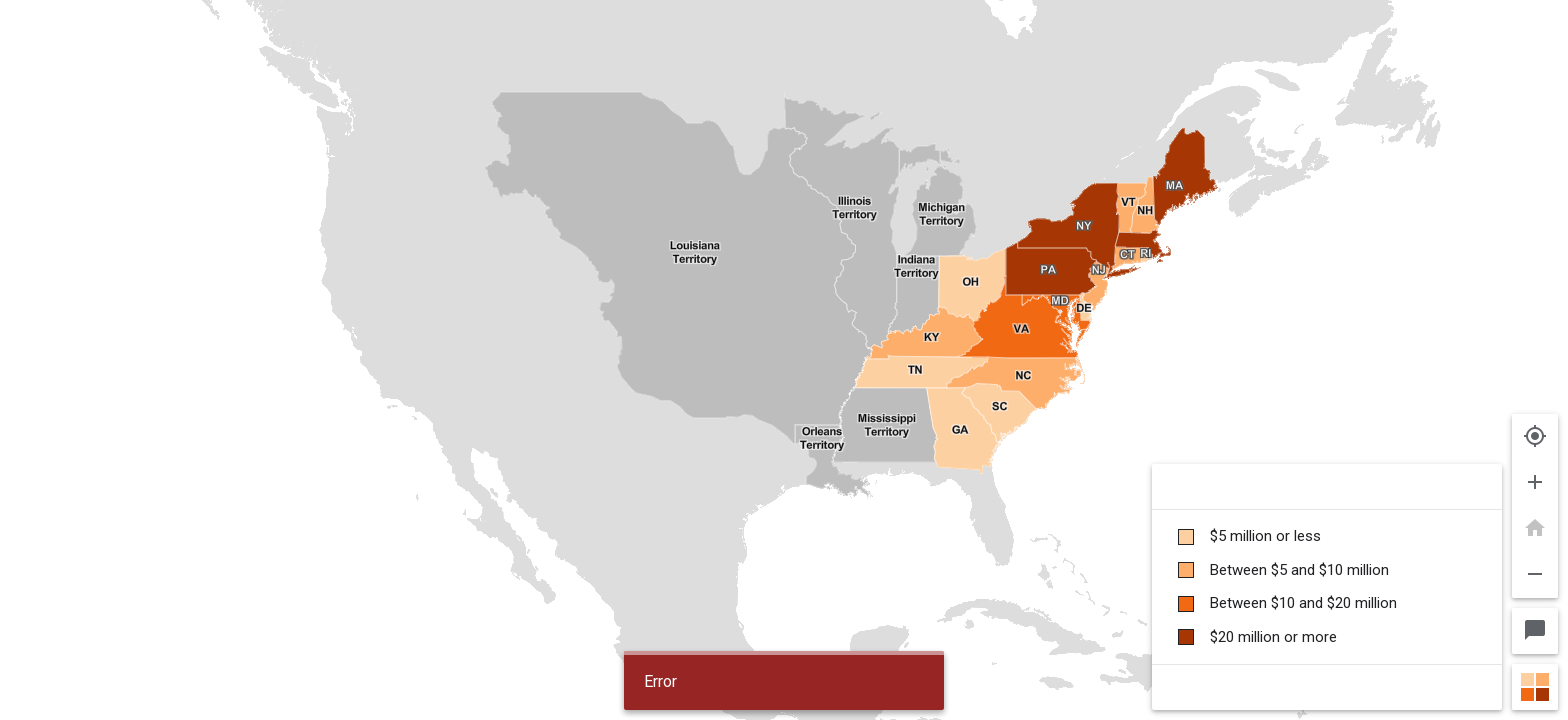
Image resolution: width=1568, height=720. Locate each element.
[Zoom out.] (1535, 575)
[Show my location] (1535, 437)
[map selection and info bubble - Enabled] (1535, 631)
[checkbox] (1327, 536)
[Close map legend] (1535, 687)
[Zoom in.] (1535, 483)
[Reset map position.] (1535, 529)
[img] (784, 360)
